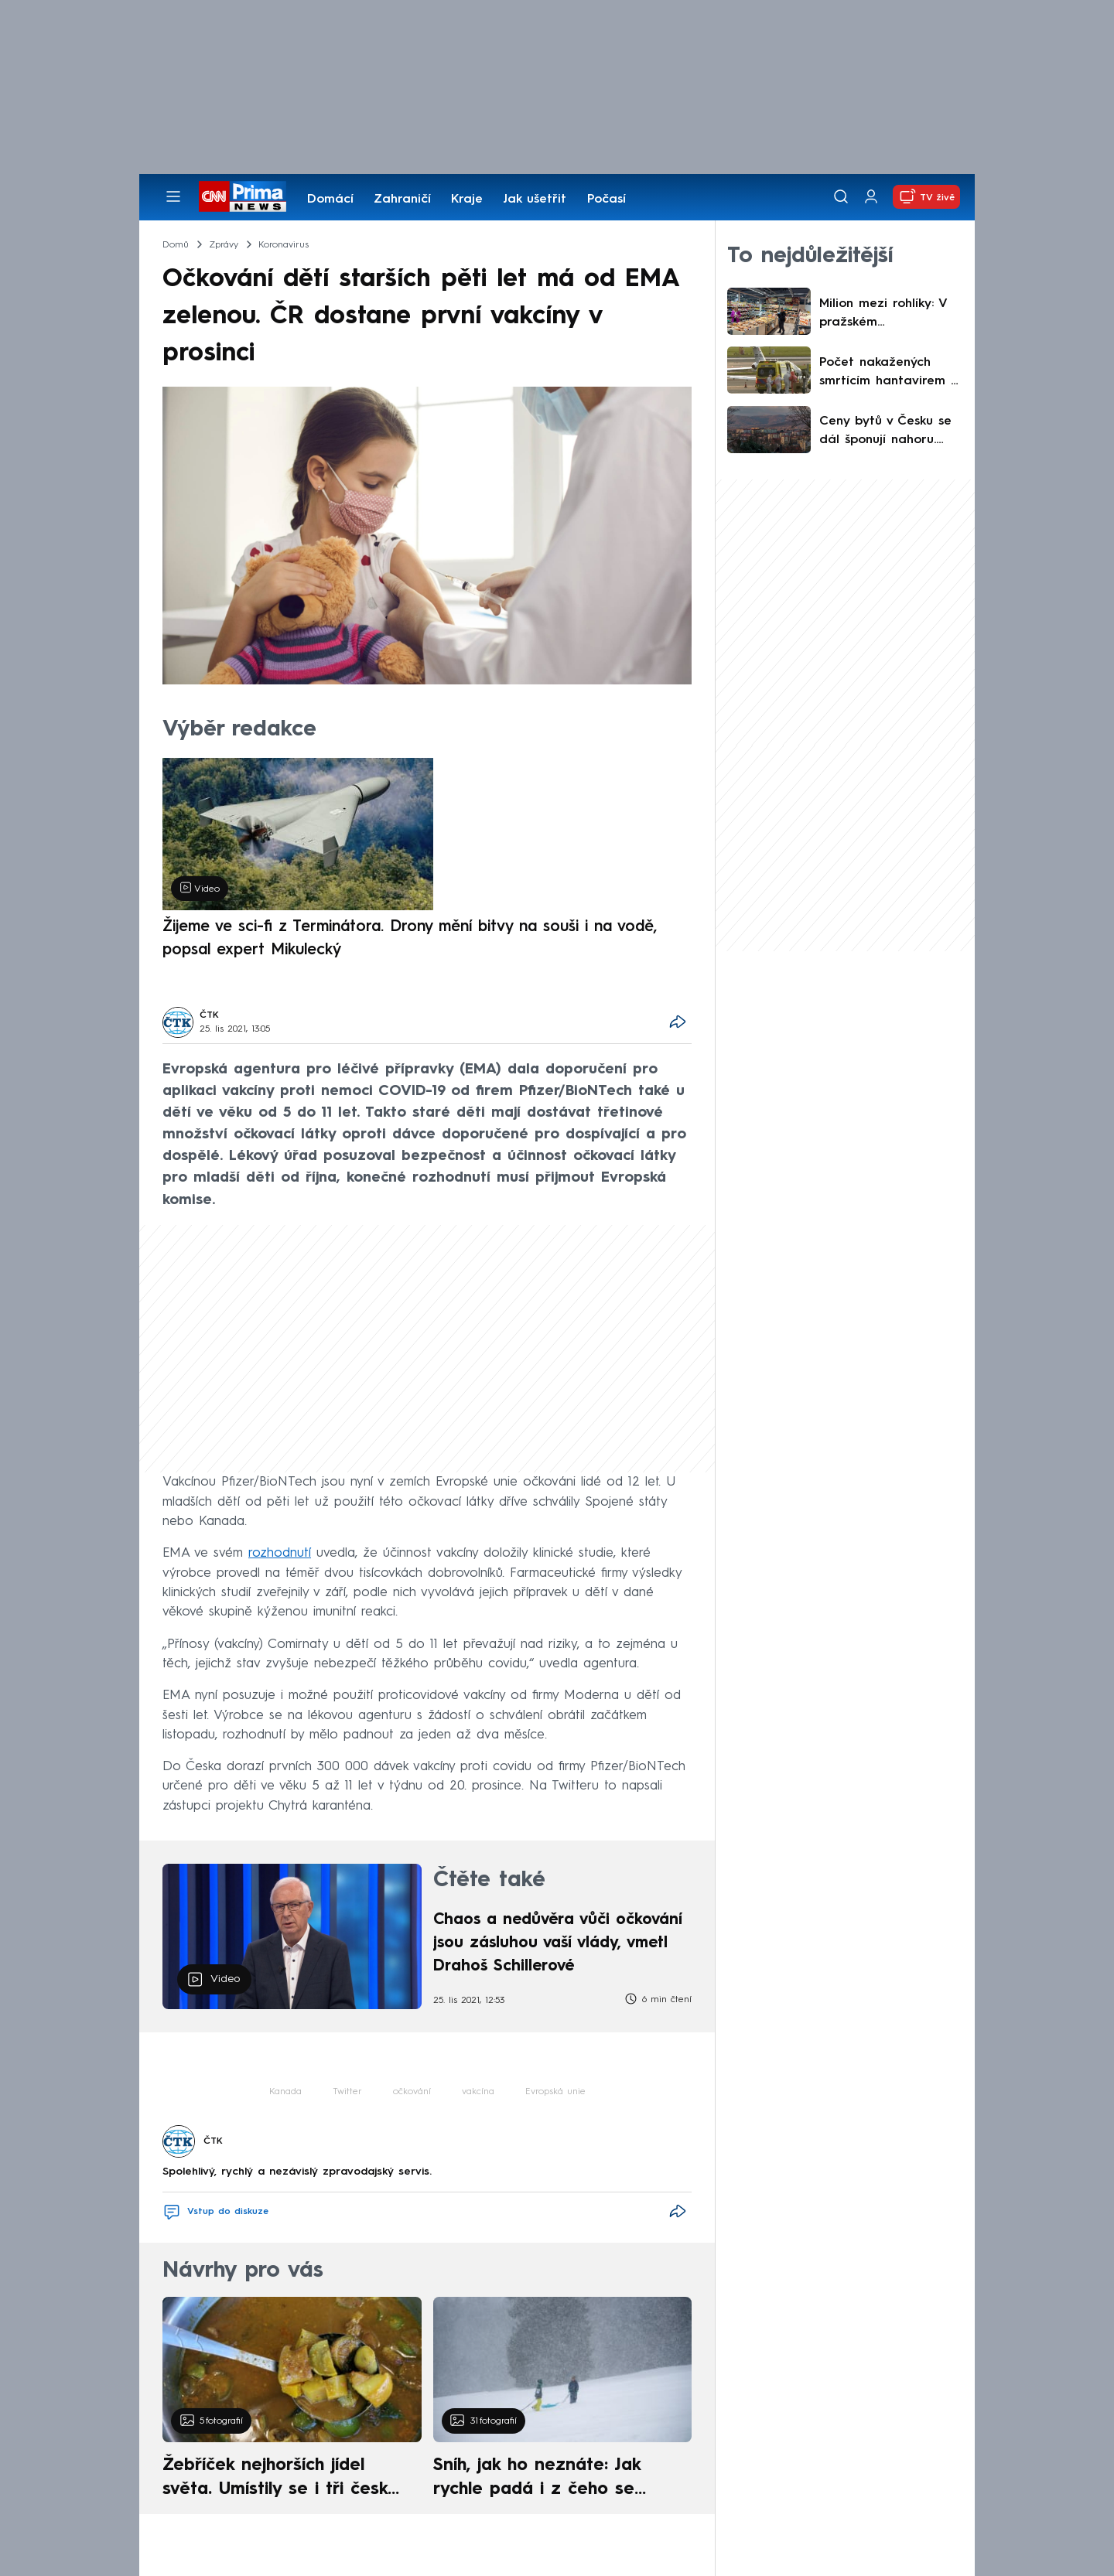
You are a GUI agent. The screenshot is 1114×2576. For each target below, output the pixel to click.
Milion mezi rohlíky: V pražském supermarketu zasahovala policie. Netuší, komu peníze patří (883, 315)
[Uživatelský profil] (871, 196)
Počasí (606, 199)
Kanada (285, 2092)
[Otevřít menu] (173, 196)
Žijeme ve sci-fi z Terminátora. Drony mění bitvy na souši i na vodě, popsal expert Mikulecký (409, 939)
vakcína (478, 2092)
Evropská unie (555, 2092)
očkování (412, 2092)
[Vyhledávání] (841, 196)
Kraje (467, 199)
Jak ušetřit (534, 199)
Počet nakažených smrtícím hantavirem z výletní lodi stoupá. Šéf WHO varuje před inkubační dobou (890, 374)
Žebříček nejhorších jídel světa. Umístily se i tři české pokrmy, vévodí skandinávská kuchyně (283, 2479)
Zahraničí (402, 199)
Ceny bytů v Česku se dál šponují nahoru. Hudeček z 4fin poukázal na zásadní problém (885, 432)
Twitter (347, 2092)
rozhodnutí (279, 1553)
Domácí (330, 199)
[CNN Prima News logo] (242, 196)
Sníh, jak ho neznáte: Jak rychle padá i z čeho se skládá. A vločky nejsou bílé (549, 2479)
